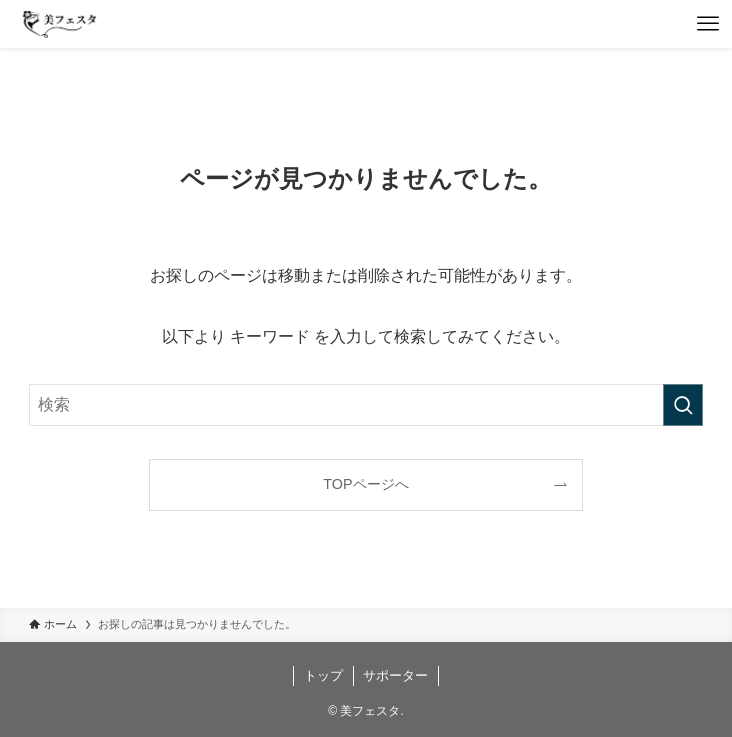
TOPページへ (365, 484)
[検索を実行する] (683, 405)
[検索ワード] (365, 405)
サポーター (395, 675)
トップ (323, 675)
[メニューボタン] (708, 24)
